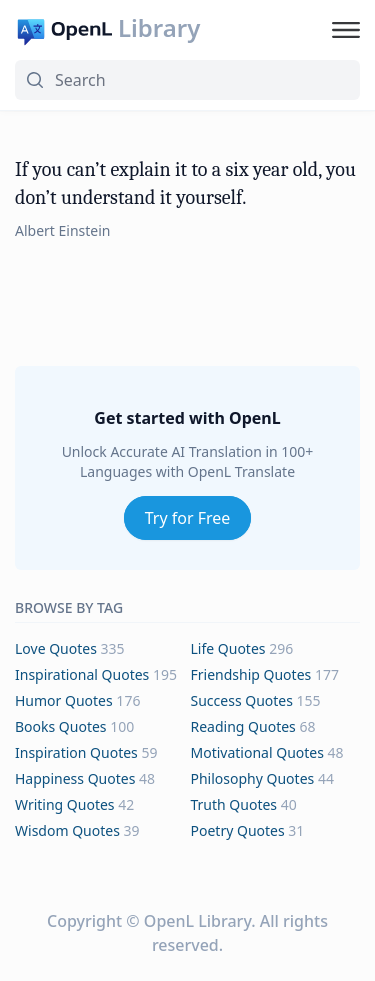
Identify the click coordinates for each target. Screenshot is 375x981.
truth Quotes (234, 804)
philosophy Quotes (253, 778)
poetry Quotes (238, 830)
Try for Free (188, 518)
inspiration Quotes (76, 752)
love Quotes (56, 648)
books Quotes (61, 726)
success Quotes (242, 700)
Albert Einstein (63, 230)
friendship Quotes (251, 674)
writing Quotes (65, 804)
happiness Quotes (75, 778)
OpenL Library (197, 921)
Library (159, 28)
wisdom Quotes (67, 830)
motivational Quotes (257, 752)
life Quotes (228, 648)
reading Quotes (243, 726)
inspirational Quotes (82, 674)
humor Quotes (64, 700)
